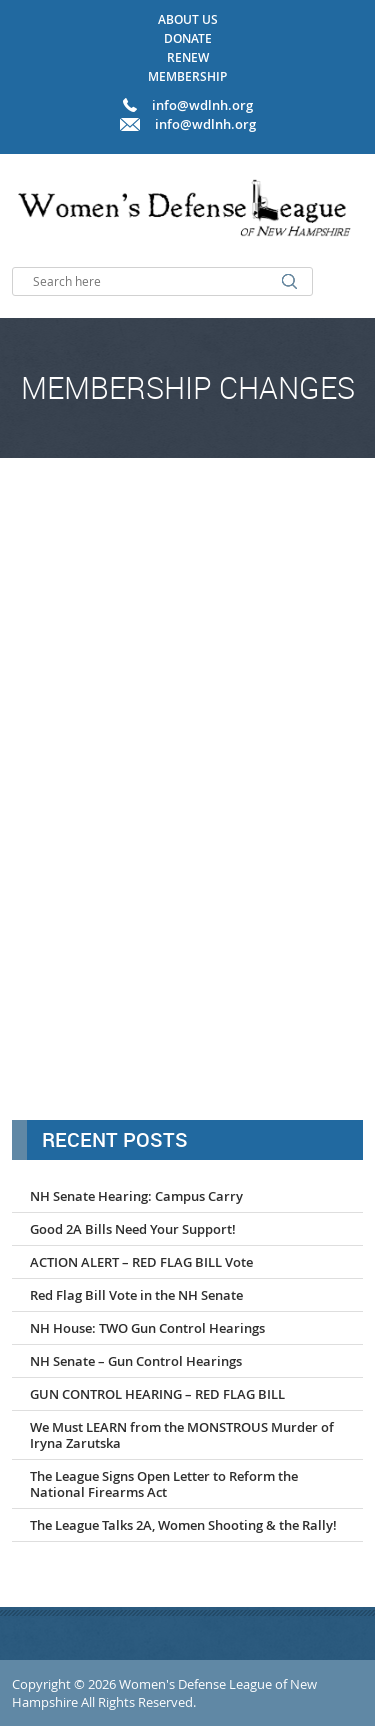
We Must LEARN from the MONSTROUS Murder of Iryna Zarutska (182, 1435)
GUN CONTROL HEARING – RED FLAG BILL (157, 1394)
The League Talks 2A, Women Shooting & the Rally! (183, 1525)
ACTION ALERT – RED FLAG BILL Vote (141, 1262)
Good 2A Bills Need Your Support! (133, 1229)
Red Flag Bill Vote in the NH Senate (136, 1295)
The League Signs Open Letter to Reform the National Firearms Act (164, 1484)
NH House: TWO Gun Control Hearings (147, 1328)
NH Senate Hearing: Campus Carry (136, 1196)
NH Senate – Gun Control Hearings (136, 1361)
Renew (188, 57)
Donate (188, 38)
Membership (187, 76)
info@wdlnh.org (205, 124)
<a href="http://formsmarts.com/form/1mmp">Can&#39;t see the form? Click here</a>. (187, 786)
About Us (188, 19)
